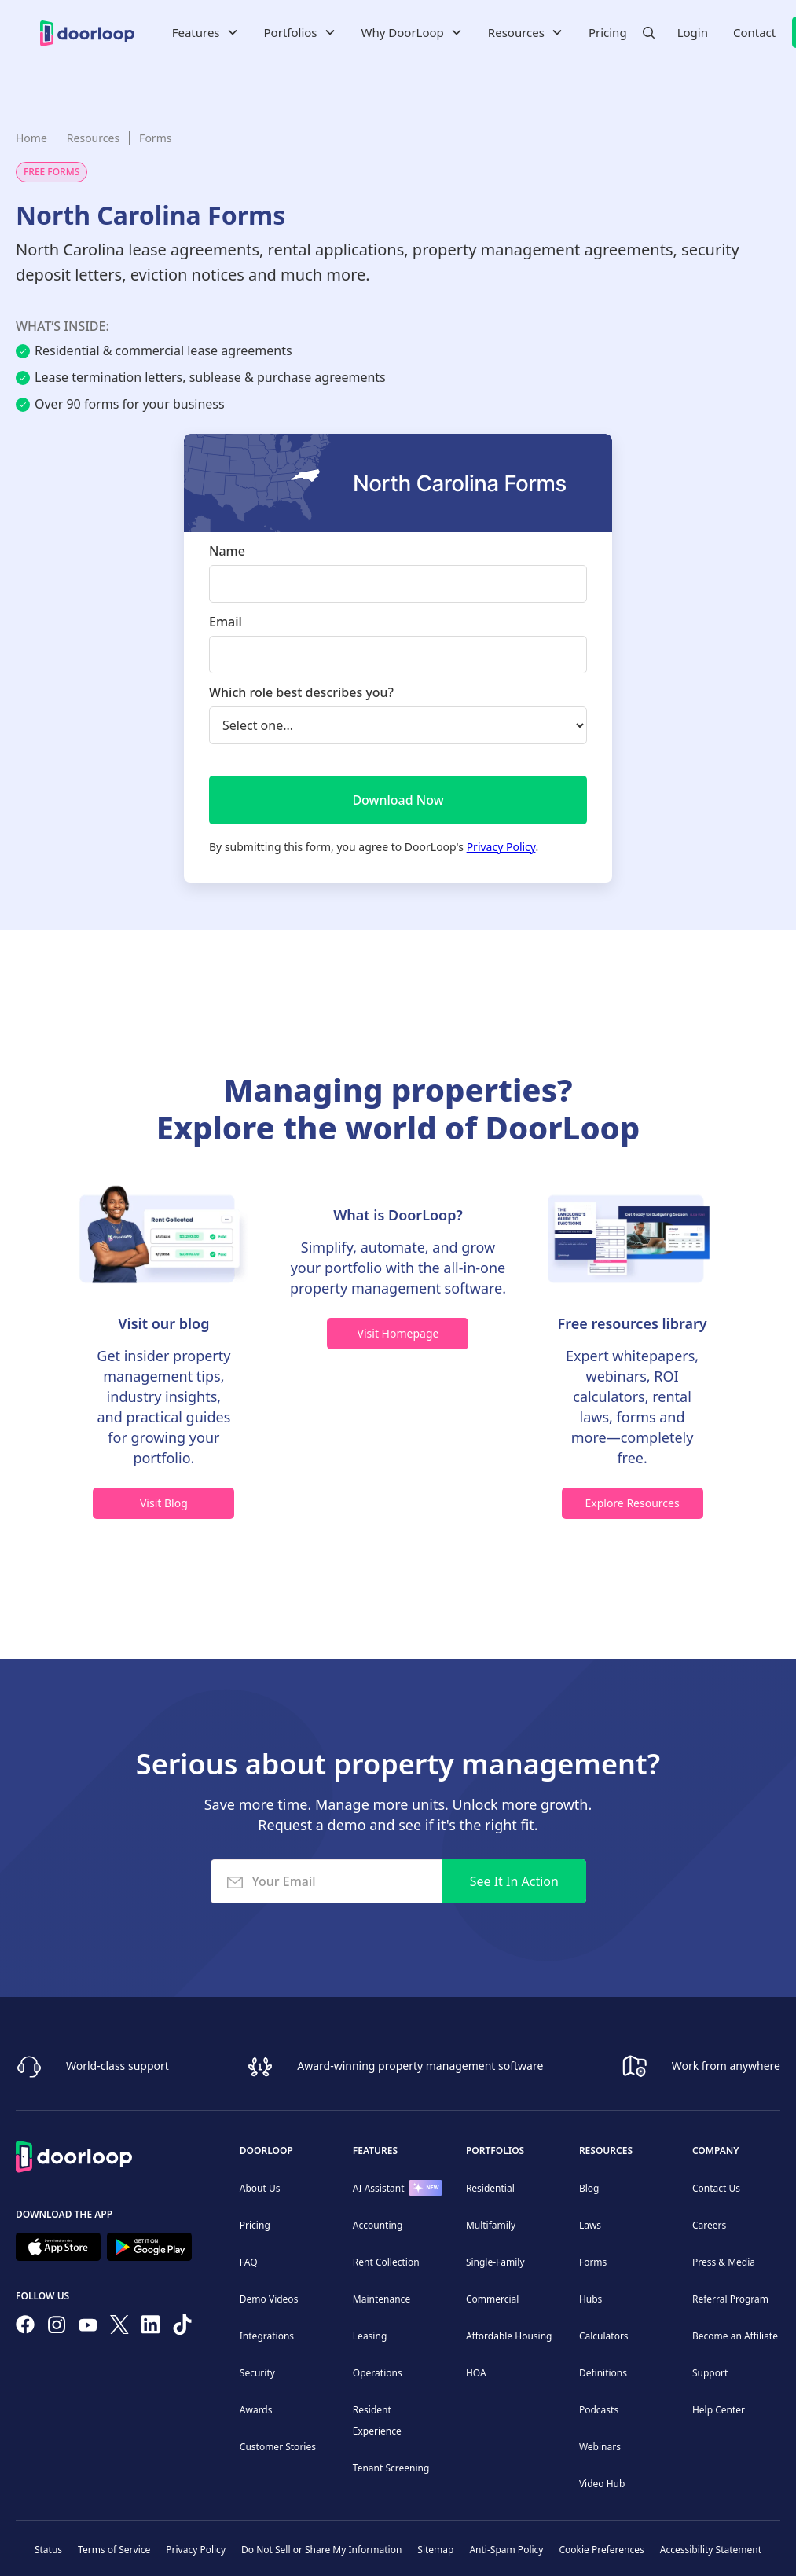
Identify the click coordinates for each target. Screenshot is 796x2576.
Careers (709, 2225)
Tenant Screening (391, 2468)
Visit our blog (163, 1323)
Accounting (378, 2225)
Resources (93, 137)
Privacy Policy (501, 846)
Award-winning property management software (420, 2064)
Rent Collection (386, 2262)
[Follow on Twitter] (119, 2327)
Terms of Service (114, 2549)
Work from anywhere (726, 2064)
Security (257, 2373)
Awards (256, 2409)
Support (710, 2373)
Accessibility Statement (710, 2549)
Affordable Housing (509, 2336)
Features (375, 2150)
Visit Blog (164, 1502)
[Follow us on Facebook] (25, 2327)
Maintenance (381, 2299)
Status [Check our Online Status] (48, 2549)
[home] (87, 32)
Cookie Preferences (601, 2549)
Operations (377, 2373)
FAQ (249, 2262)
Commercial (492, 2299)
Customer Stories (278, 2446)
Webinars (600, 2446)
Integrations (267, 2336)
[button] (205, 32)
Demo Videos (269, 2299)
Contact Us (716, 2188)
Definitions (603, 2373)
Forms (155, 137)
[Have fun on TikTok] (182, 2327)
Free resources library (632, 1323)
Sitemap (435, 2549)
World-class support (117, 2064)
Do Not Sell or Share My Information (321, 2549)
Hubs (590, 2299)
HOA (476, 2373)
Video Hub (602, 2483)
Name (227, 551)
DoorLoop (266, 2150)
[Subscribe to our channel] (88, 2327)
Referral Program (730, 2299)
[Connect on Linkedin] (150, 2327)
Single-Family (495, 2262)
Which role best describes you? (301, 692)
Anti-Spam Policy (506, 2549)
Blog (589, 2188)
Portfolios (495, 2150)
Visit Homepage (398, 1333)
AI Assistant (379, 2188)
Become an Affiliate (735, 2336)
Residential (490, 2188)
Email (225, 621)
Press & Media (723, 2262)
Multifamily (490, 2225)
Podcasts (598, 2409)
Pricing (608, 32)
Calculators (604, 2336)
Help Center (718, 2409)
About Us (260, 2188)
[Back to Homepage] (74, 2154)
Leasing (370, 2336)
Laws (590, 2225)
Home (31, 137)
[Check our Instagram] (56, 2328)
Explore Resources (632, 1502)
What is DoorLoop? (398, 1214)
